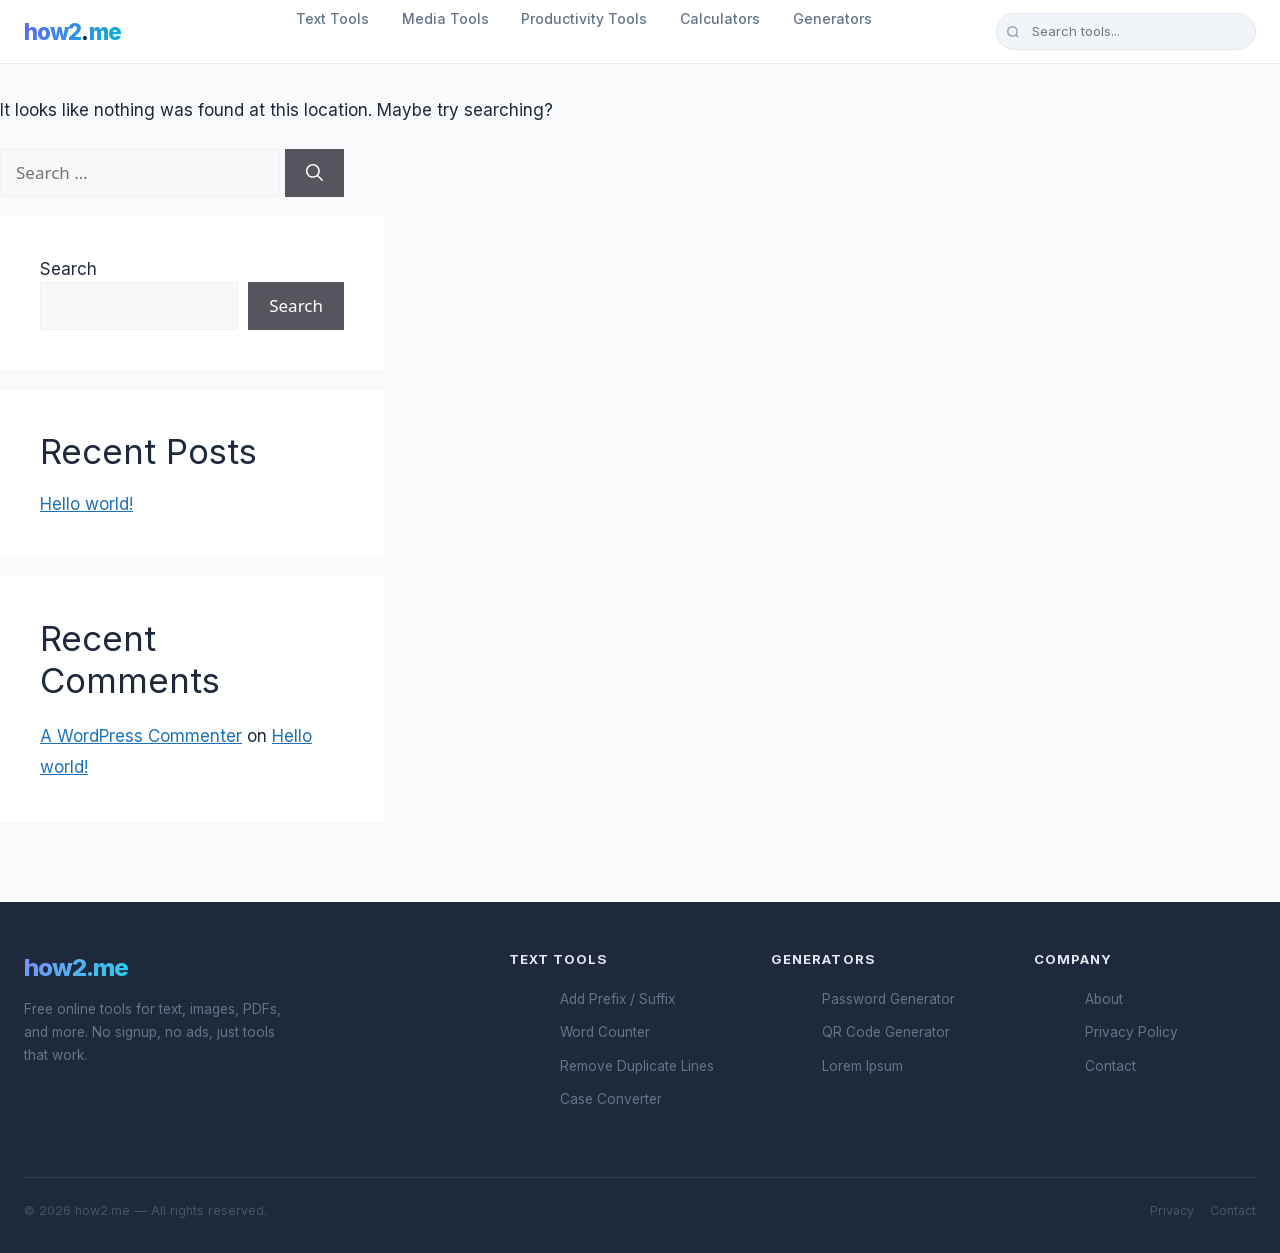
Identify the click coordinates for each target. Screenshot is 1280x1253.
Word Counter (605, 1032)
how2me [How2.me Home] (72, 31)
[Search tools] (1126, 31)
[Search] (314, 173)
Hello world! (86, 504)
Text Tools (332, 18)
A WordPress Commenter (141, 736)
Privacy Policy (1131, 1032)
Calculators (720, 18)
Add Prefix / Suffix (617, 999)
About (1104, 999)
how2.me (76, 967)
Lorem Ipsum (862, 1066)
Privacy (1172, 1210)
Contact (1110, 1066)
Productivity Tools (584, 18)
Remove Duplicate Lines (637, 1066)
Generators (832, 18)
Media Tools (445, 18)
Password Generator (888, 999)
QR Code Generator (886, 1032)
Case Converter (611, 1099)
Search (68, 269)
